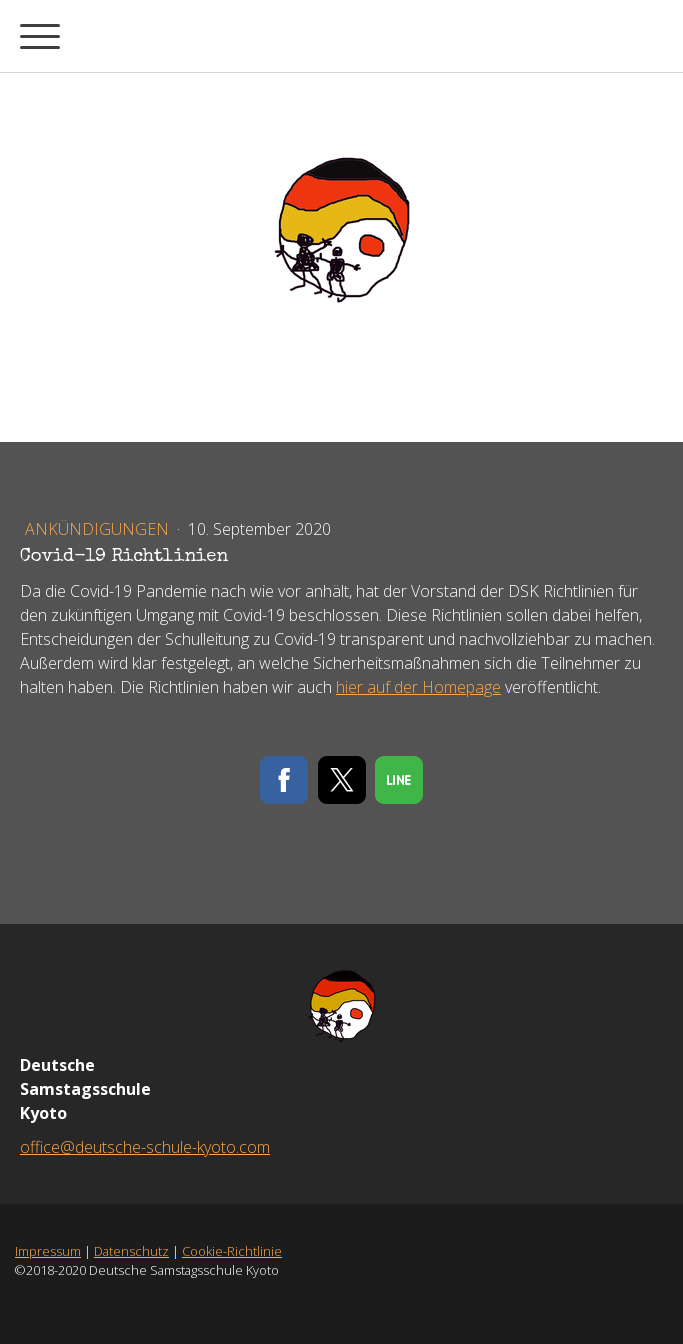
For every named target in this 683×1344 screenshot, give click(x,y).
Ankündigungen (99, 529)
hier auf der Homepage (418, 687)
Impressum (48, 1251)
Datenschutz (131, 1251)
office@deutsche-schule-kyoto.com (145, 1147)
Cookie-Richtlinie (232, 1251)
